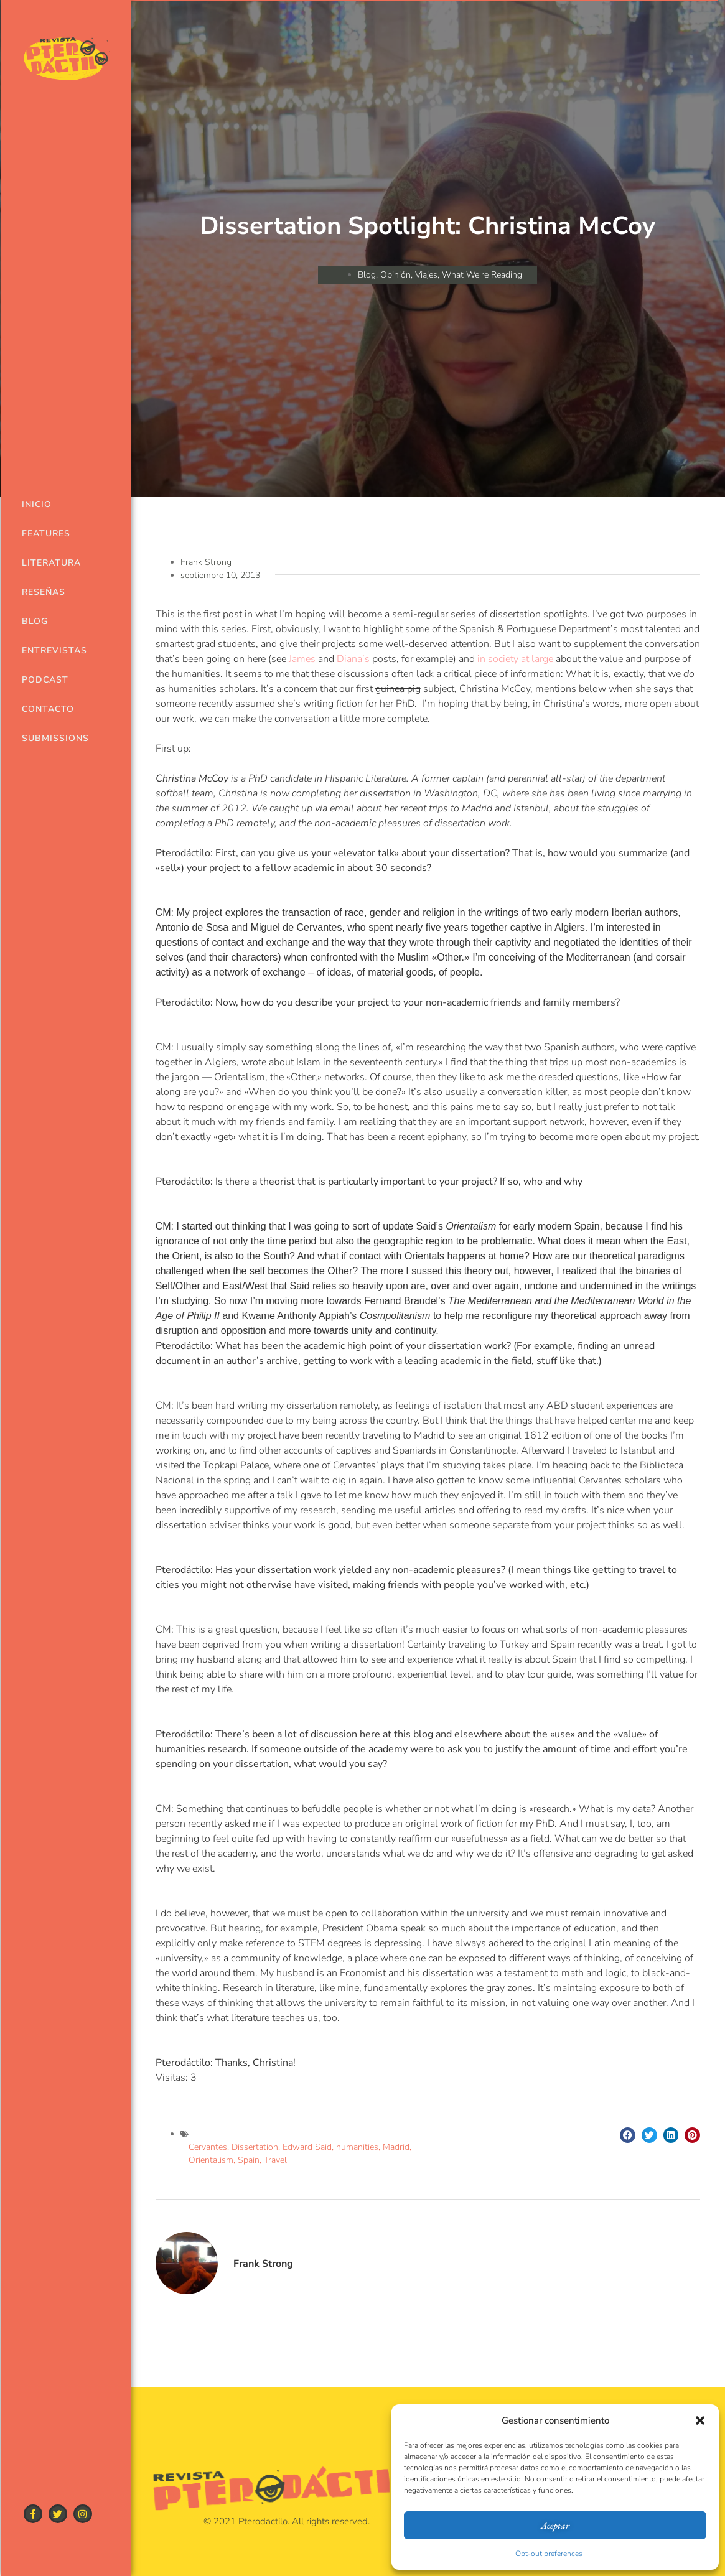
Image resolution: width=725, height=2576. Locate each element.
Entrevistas (47, 650)
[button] (700, 2420)
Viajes (426, 275)
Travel (275, 2160)
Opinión (395, 275)
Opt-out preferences (548, 2554)
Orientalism (211, 2160)
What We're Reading (482, 275)
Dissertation (255, 2147)
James (302, 659)
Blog (35, 621)
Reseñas (43, 592)
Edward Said (307, 2147)
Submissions (47, 738)
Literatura (47, 563)
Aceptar (555, 2525)
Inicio (37, 504)
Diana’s (353, 659)
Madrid (396, 2147)
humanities (357, 2147)
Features (46, 533)
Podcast (45, 680)
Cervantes (208, 2147)
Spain (249, 2160)
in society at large (515, 659)
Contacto (47, 709)
